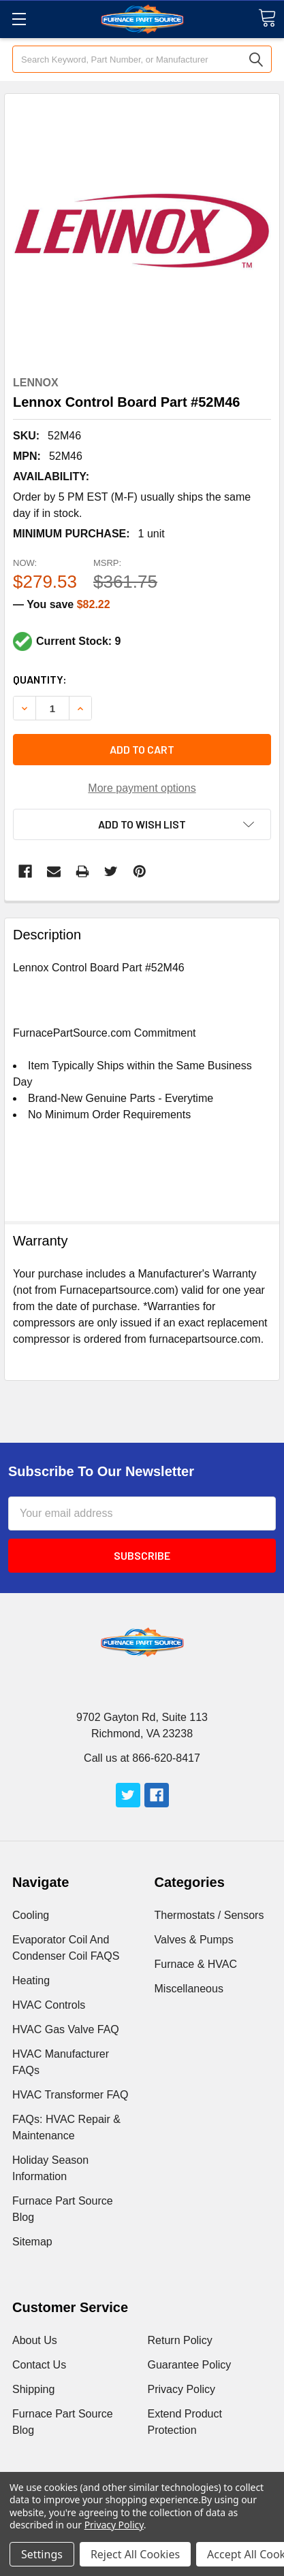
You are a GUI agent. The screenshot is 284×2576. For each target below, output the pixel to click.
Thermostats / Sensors (209, 1915)
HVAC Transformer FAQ (70, 2095)
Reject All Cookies (135, 2554)
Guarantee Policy (190, 2365)
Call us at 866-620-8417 (142, 1758)
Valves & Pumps (194, 1939)
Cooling (30, 1915)
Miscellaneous (189, 1988)
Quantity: (40, 679)
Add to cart (142, 749)
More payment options (141, 788)
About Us (34, 2340)
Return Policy (180, 2340)
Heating (31, 1980)
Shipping (33, 2389)
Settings (42, 2554)
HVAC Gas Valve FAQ (65, 2029)
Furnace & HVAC (196, 1964)
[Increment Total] (52, 708)
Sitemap (32, 2241)
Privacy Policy (182, 2389)
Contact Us (39, 2365)
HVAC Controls (48, 2005)
